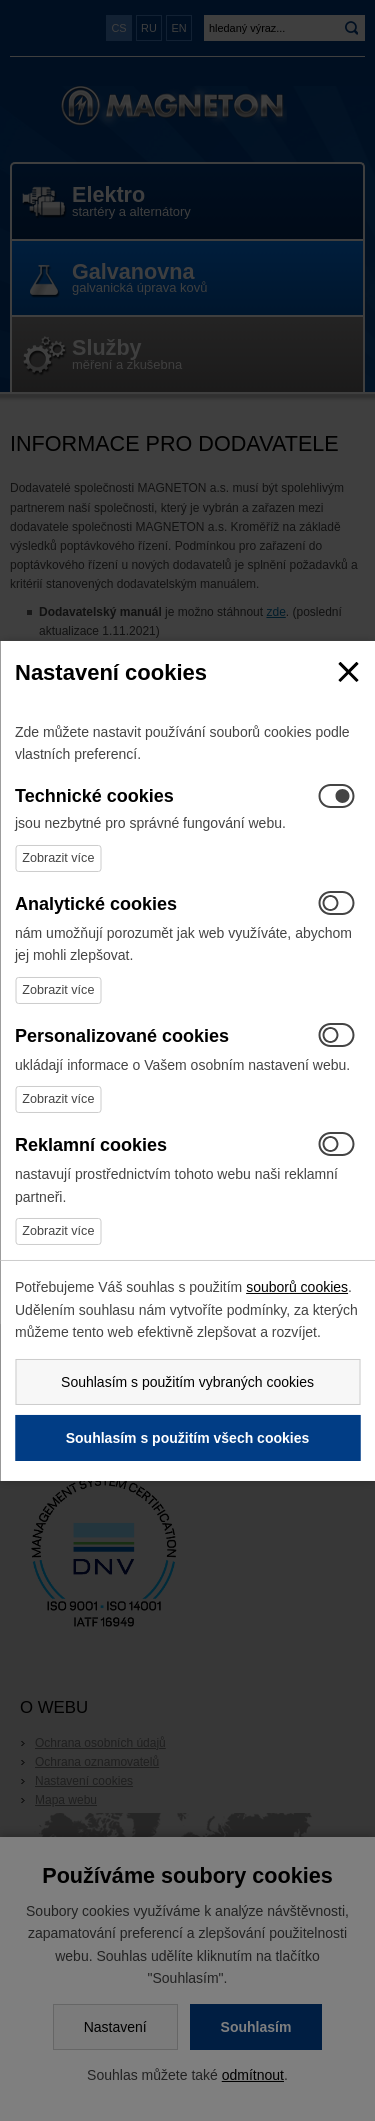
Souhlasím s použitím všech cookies (188, 1438)
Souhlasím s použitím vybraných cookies (187, 1382)
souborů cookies (297, 1287)
